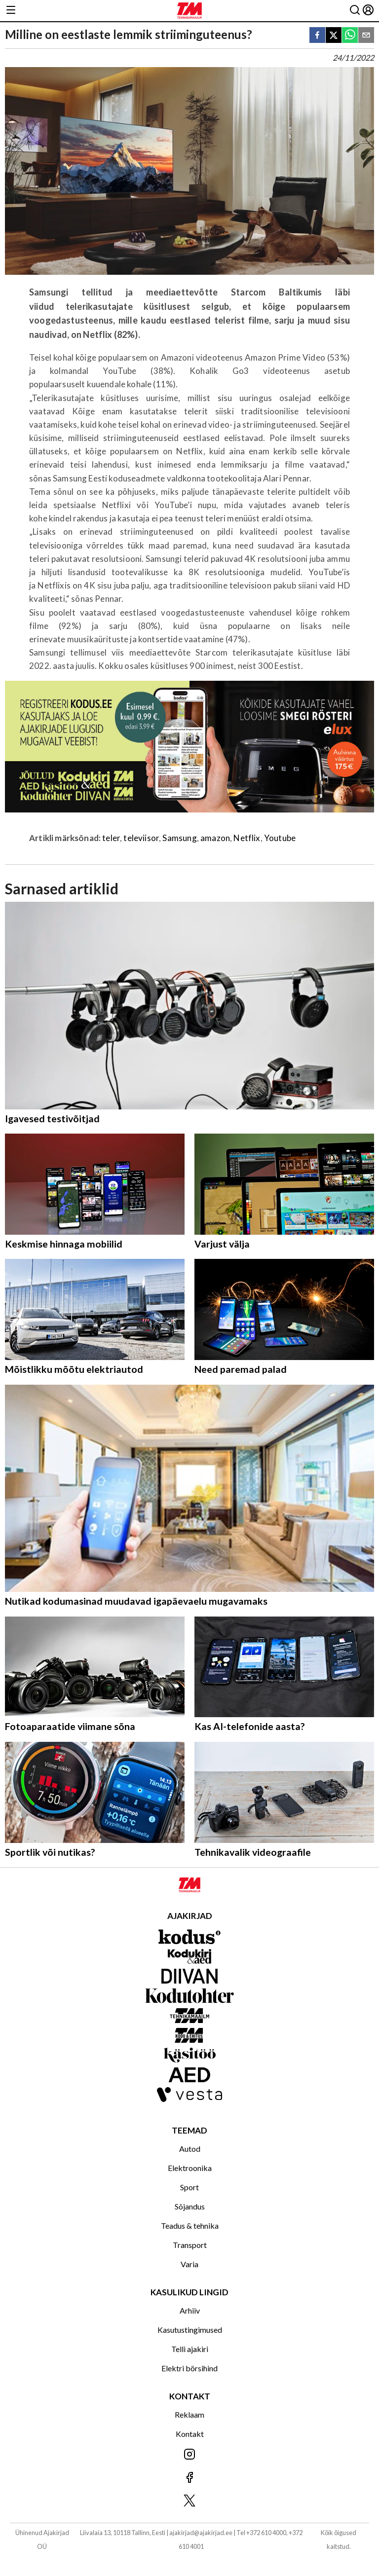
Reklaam (189, 2414)
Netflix (246, 838)
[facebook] (317, 35)
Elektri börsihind (189, 2368)
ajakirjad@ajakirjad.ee (200, 2533)
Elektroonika (190, 2167)
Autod (189, 2148)
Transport (190, 2244)
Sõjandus (190, 2206)
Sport (189, 2187)
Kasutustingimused (189, 2329)
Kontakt (190, 2433)
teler (111, 838)
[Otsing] (355, 10)
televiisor (141, 838)
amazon (215, 838)
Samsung (179, 838)
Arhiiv (190, 2310)
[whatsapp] (350, 35)
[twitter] (333, 35)
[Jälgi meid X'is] (189, 2501)
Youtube (280, 838)
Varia (189, 2264)
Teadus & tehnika (190, 2225)
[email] (366, 35)
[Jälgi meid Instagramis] (189, 2455)
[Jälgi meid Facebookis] (189, 2478)
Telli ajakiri (189, 2349)
